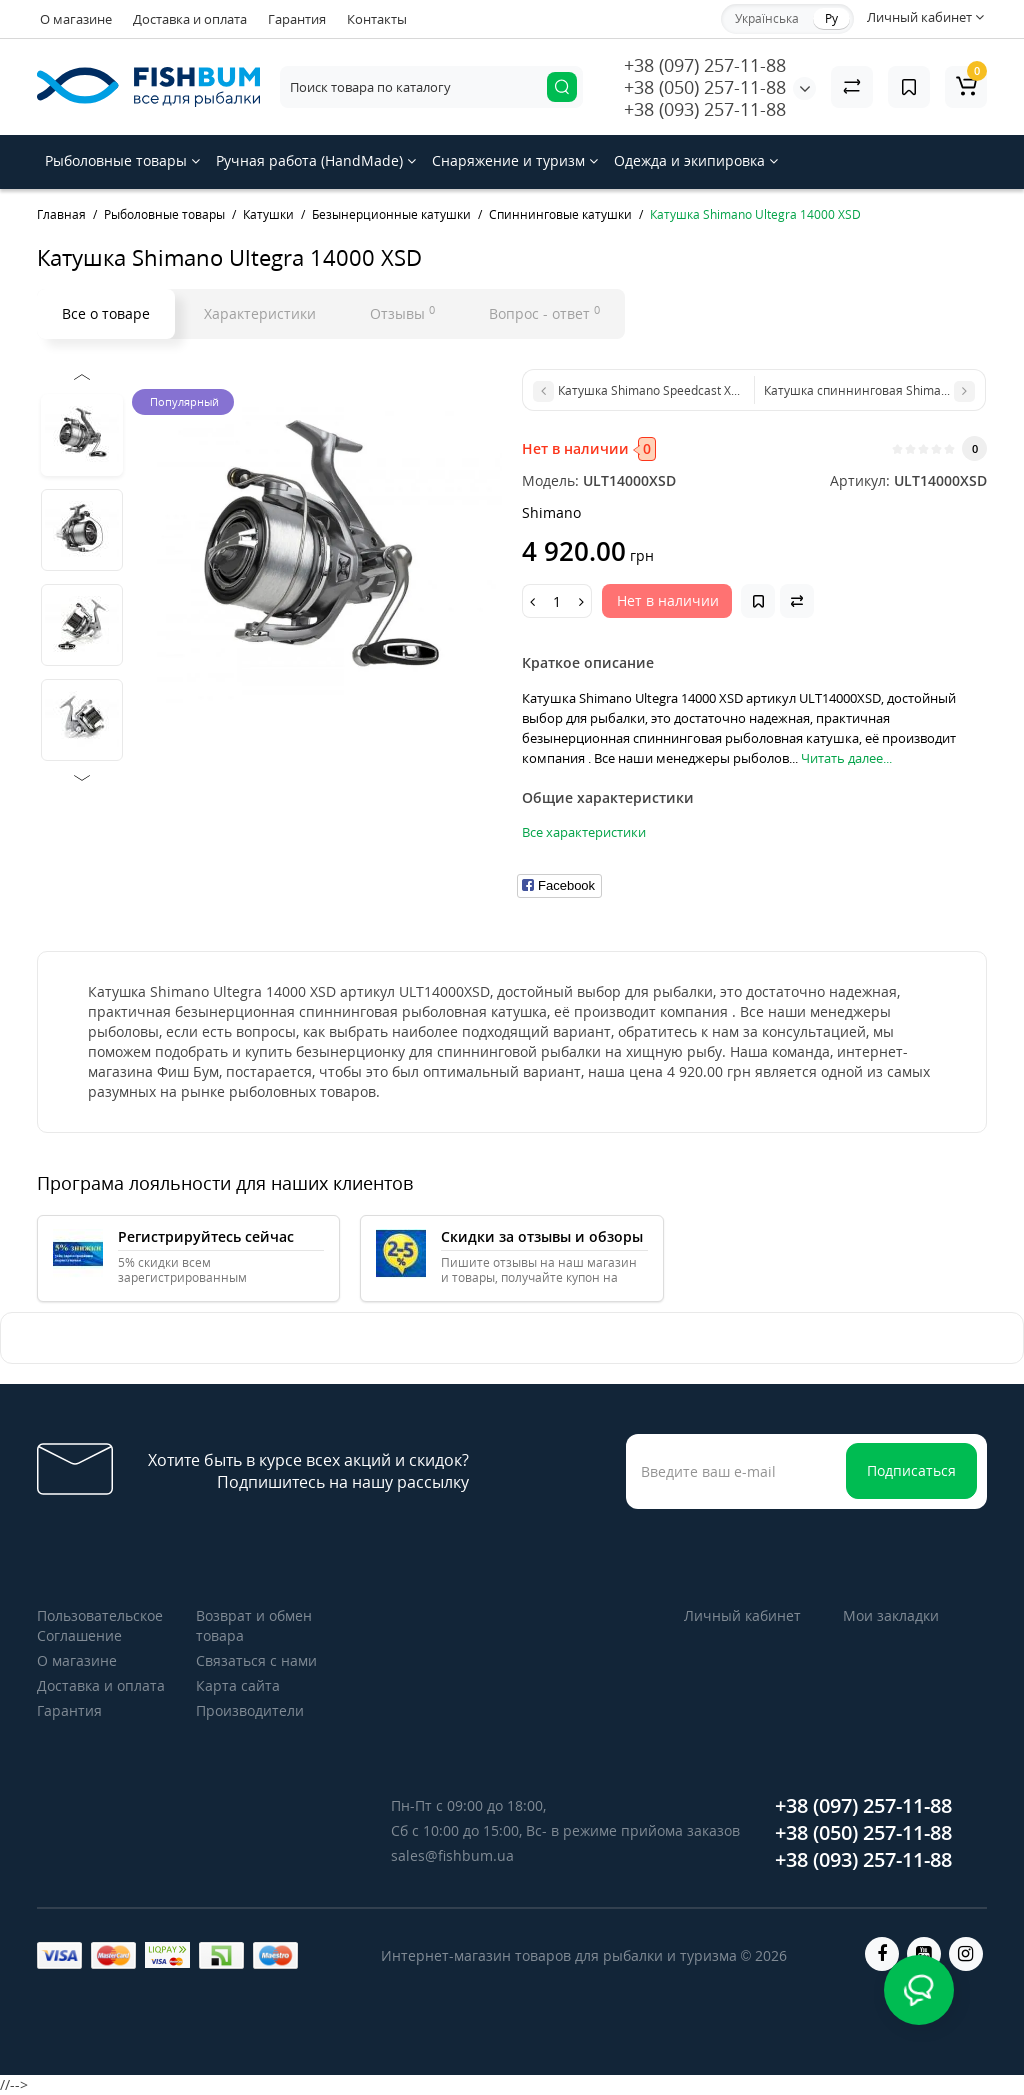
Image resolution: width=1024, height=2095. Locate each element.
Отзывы (402, 313)
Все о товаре (106, 313)
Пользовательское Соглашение (100, 1625)
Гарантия (297, 19)
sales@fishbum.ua (452, 1855)
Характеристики (260, 313)
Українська (767, 18)
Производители (250, 1710)
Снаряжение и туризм (515, 160)
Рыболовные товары (122, 160)
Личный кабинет (742, 1615)
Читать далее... (846, 758)
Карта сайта (238, 1685)
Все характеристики (584, 832)
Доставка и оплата (190, 19)
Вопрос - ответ (544, 313)
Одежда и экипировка (696, 160)
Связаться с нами (256, 1660)
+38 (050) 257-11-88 (705, 87)
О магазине (76, 19)
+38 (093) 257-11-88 (705, 109)
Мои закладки (891, 1615)
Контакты (377, 19)
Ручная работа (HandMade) (316, 160)
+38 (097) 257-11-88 (705, 65)
